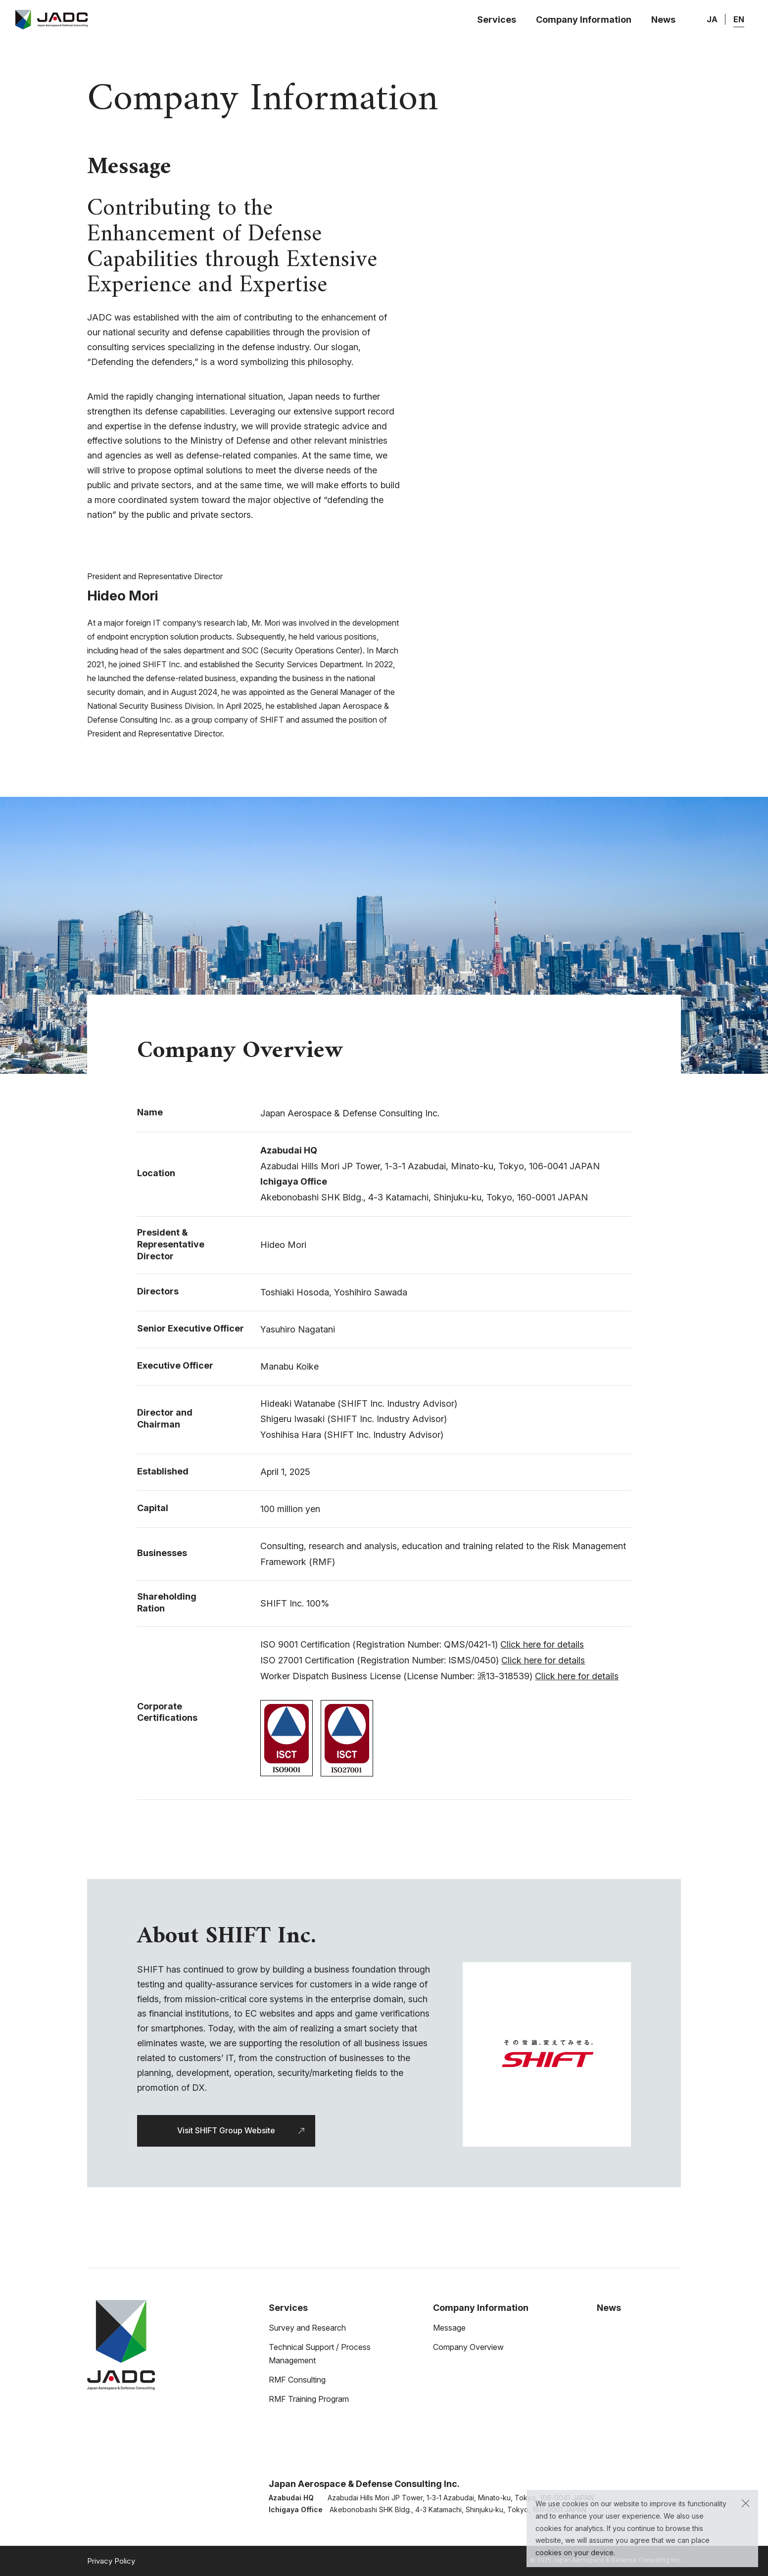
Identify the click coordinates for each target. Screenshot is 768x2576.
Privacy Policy (111, 2561)
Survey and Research (307, 2328)
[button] (745, 2503)
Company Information (583, 19)
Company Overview (468, 2347)
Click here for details (542, 1644)
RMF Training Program (309, 2399)
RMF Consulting (297, 2380)
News (663, 19)
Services (496, 19)
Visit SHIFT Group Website (226, 2130)
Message (449, 2328)
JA (712, 19)
